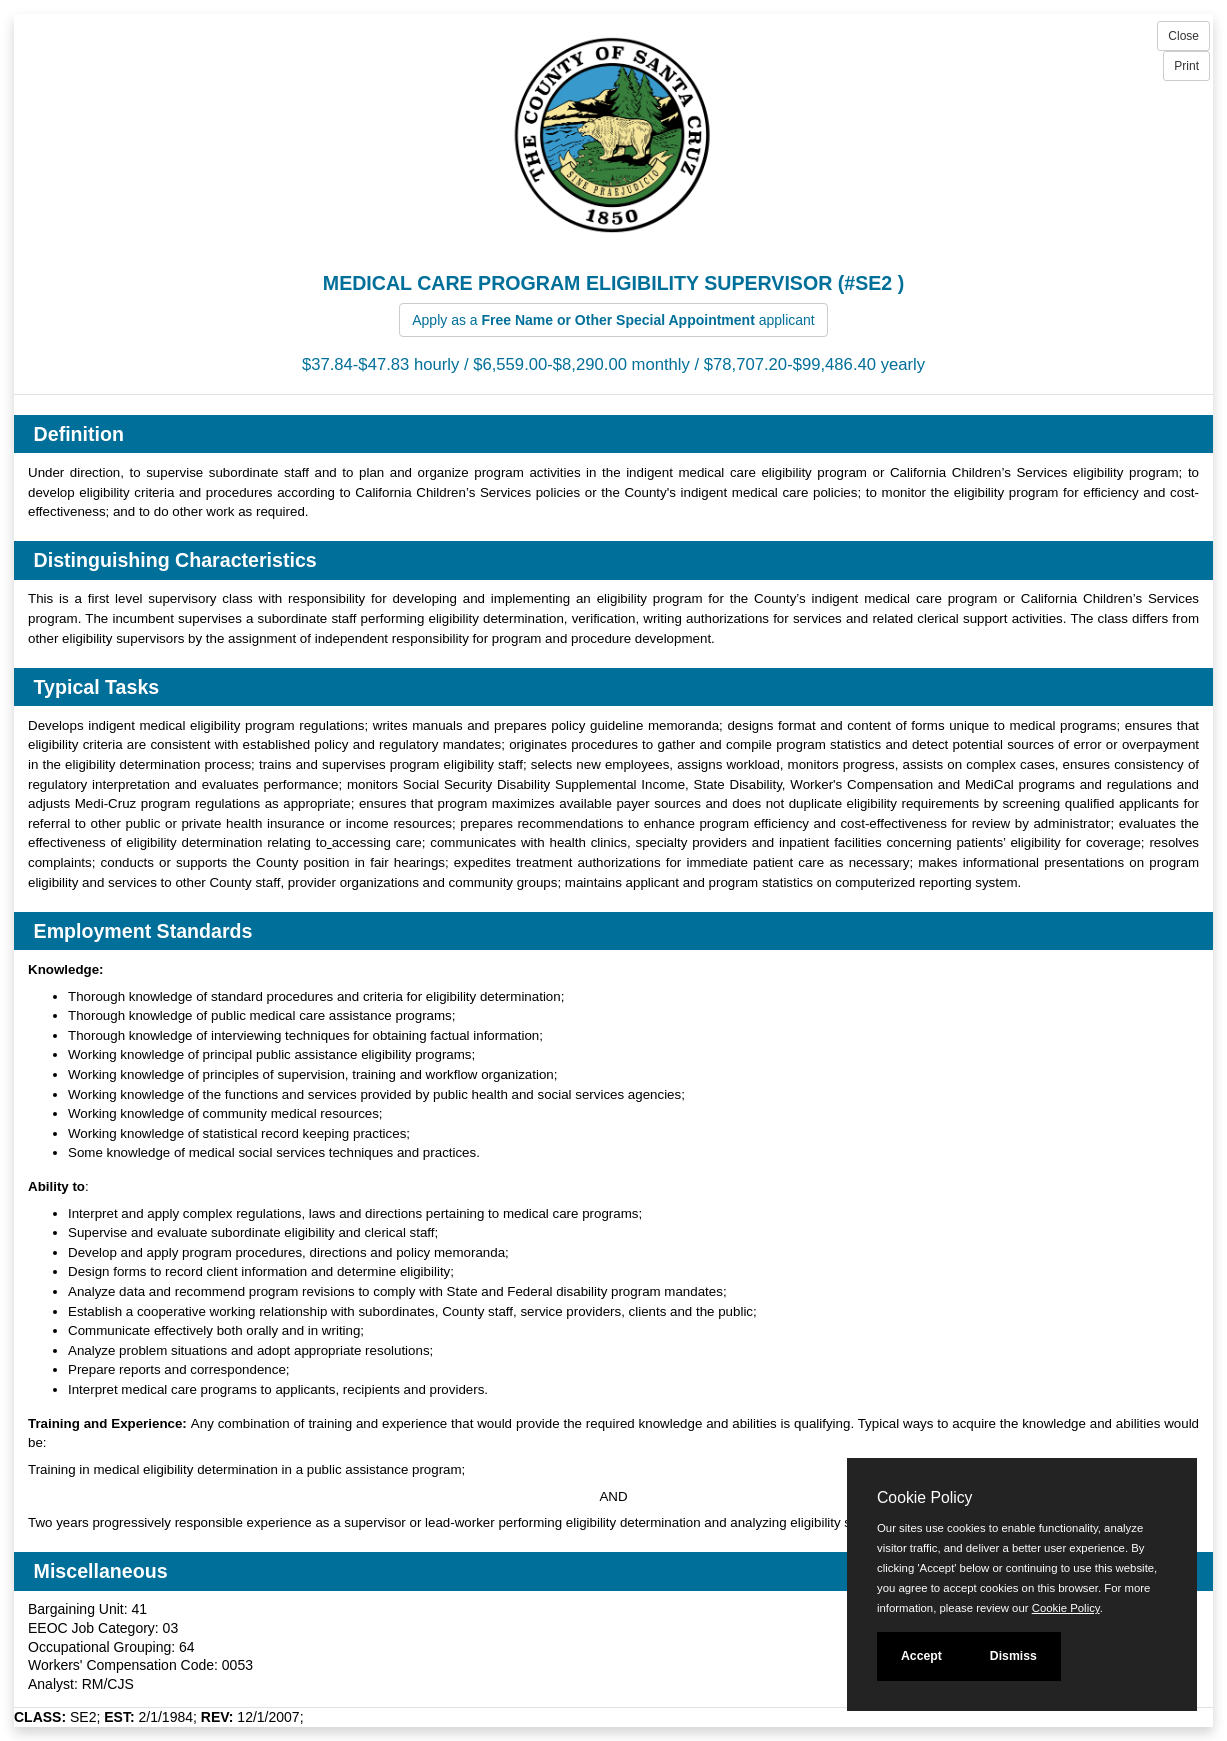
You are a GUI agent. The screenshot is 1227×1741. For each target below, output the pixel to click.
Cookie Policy (924, 1497)
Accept (921, 1656)
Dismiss (1013, 1656)
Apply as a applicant (613, 320)
